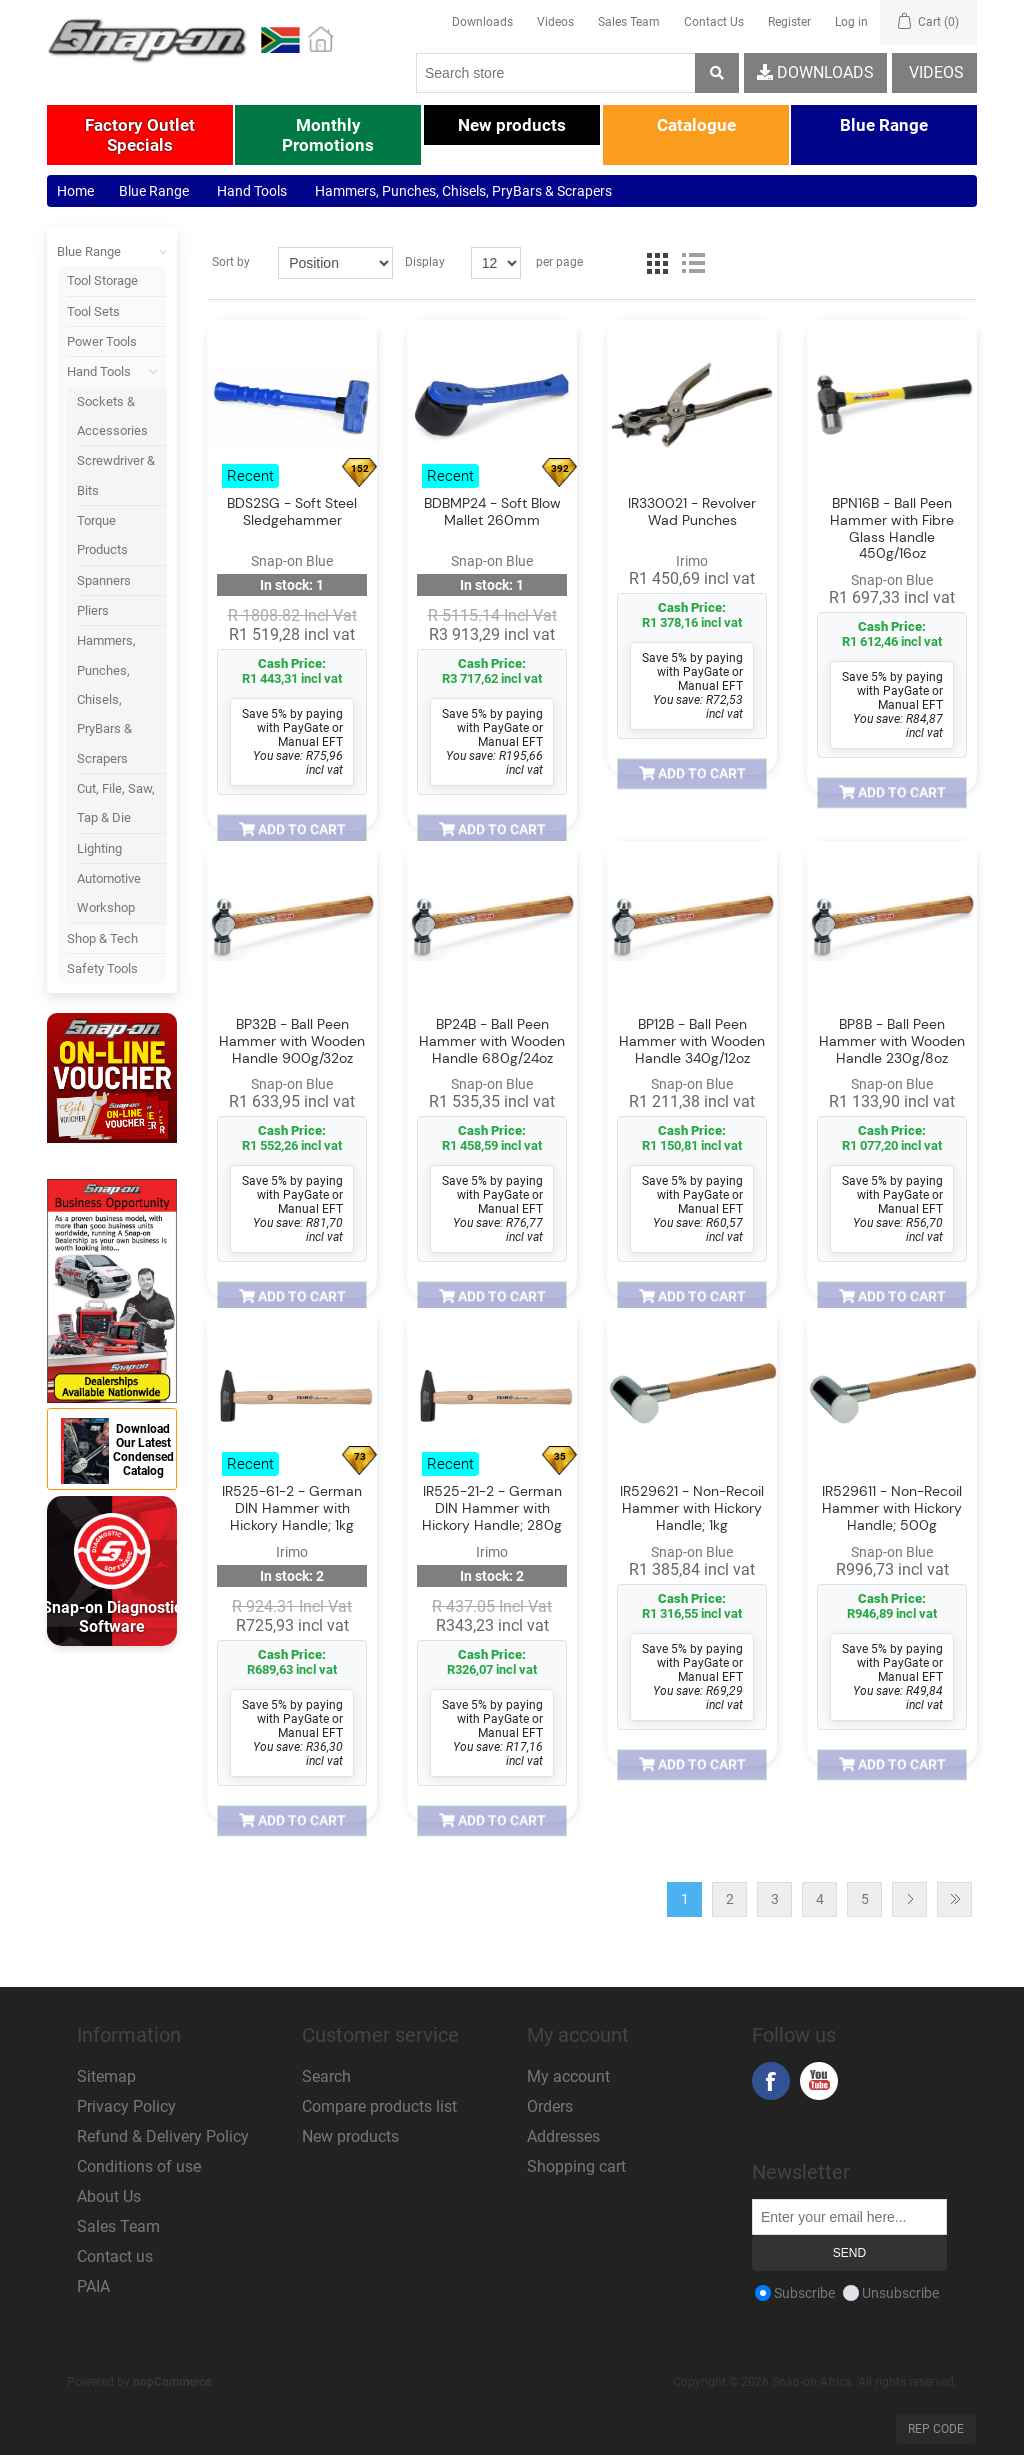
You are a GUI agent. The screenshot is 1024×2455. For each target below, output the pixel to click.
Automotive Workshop (109, 893)
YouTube (819, 2081)
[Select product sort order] (335, 263)
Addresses (563, 2136)
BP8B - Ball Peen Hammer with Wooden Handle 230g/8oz (892, 1041)
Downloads (482, 22)
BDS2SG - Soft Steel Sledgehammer (292, 512)
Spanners (104, 580)
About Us (109, 2196)
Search (326, 2076)
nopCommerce (172, 2382)
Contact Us (714, 22)
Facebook (771, 2081)
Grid (657, 263)
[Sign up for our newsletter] (849, 2217)
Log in (851, 22)
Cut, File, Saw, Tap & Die (116, 803)
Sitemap (106, 2076)
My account (568, 2076)
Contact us (115, 2256)
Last (954, 1899)
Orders (550, 2106)
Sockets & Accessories (112, 416)
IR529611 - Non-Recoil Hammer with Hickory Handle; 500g (892, 1509)
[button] (140, 135)
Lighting (99, 848)
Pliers (93, 610)
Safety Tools (102, 968)
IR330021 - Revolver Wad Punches (692, 512)
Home (75, 191)
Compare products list (379, 2106)
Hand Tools (117, 371)
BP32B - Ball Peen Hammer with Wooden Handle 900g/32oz (292, 1041)
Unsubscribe (900, 2293)
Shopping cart (576, 2166)
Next (909, 1899)
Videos (555, 22)
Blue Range (112, 251)
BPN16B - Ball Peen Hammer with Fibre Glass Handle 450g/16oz (892, 528)
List (693, 263)
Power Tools (102, 341)
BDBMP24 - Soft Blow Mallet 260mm (492, 512)
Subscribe (804, 2293)
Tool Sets (93, 311)
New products (350, 2136)
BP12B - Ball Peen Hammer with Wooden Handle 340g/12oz (692, 1041)
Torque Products (102, 535)
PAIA (93, 2286)
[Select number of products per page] (496, 263)
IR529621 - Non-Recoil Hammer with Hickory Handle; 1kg (692, 1509)
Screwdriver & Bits (116, 475)
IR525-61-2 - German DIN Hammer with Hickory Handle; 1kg (292, 1509)
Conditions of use (139, 2166)
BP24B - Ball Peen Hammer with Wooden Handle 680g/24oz (492, 1041)
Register (789, 22)
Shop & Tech (102, 938)
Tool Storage (102, 280)
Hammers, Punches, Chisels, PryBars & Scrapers (106, 699)
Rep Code (936, 2429)
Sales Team (629, 22)
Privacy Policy (126, 2106)
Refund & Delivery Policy (163, 2136)
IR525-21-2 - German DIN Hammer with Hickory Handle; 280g (492, 1509)
